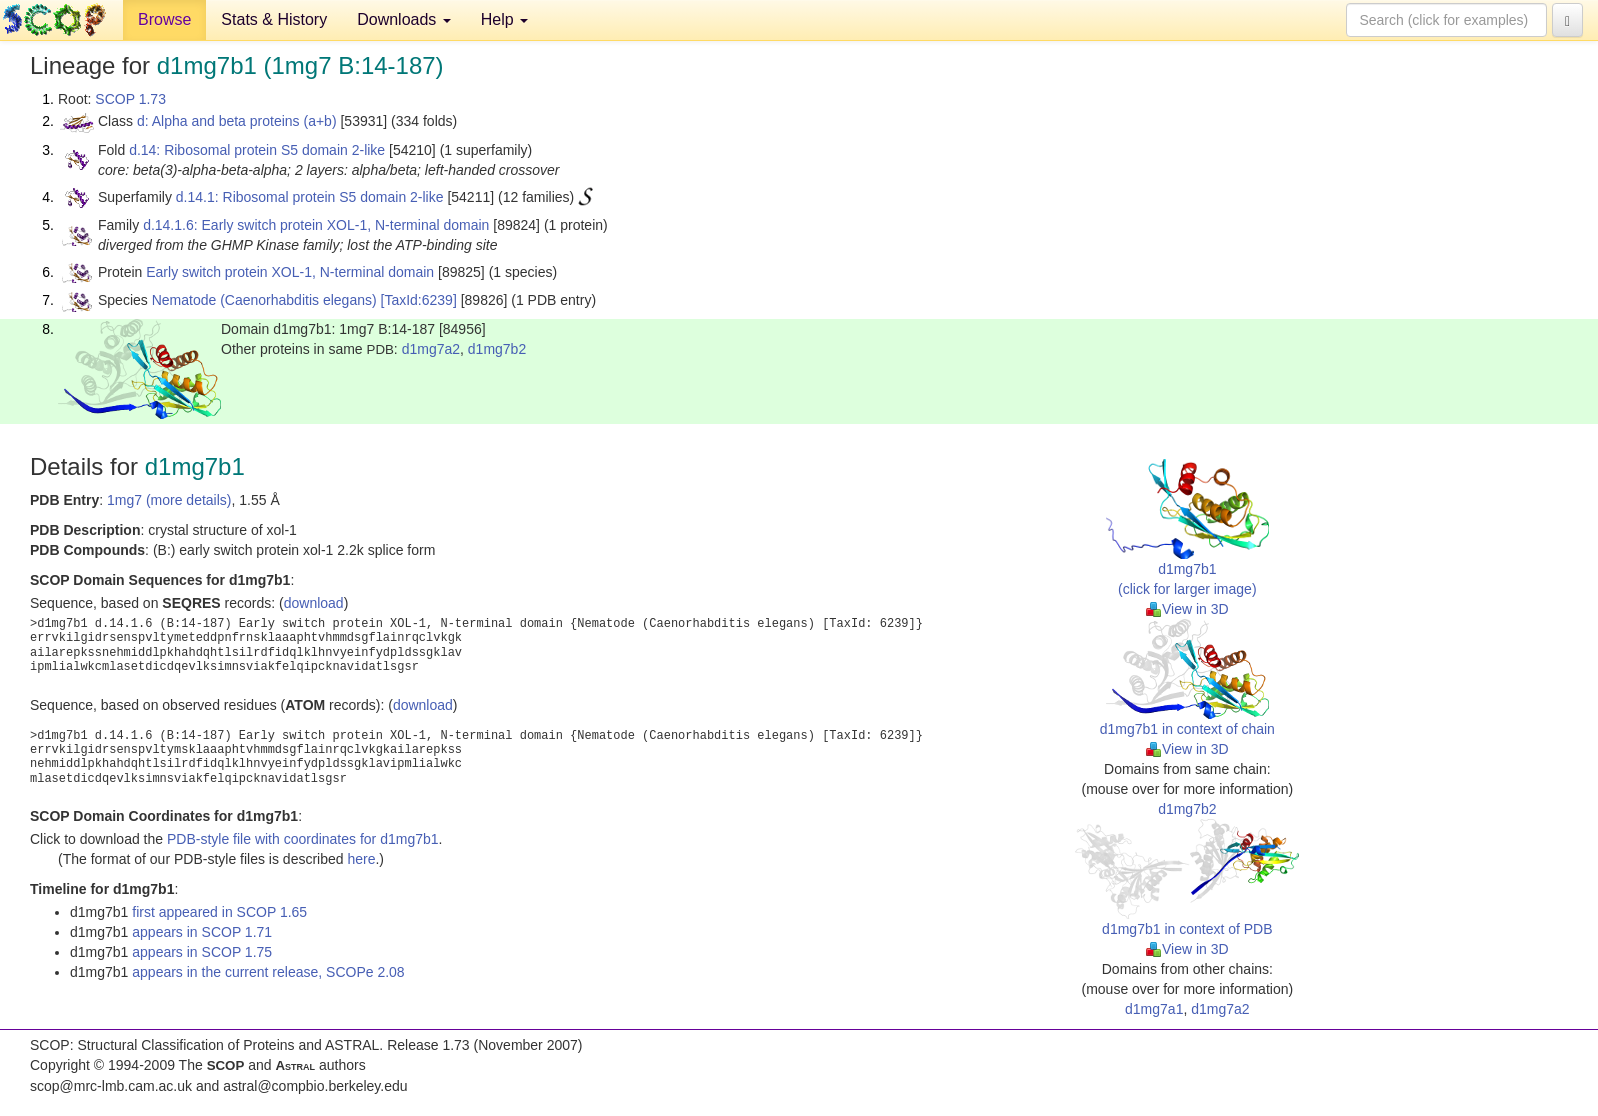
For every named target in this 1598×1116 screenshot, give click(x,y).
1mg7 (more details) (169, 500)
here (361, 859)
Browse (164, 19)
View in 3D (1187, 609)
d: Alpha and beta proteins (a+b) (237, 121)
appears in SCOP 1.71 (202, 932)
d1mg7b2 (497, 349)
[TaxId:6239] (419, 300)
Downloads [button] (404, 19)
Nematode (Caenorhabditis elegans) (264, 300)
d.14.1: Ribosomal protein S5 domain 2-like (310, 197)
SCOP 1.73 (130, 99)
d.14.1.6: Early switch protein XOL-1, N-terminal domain (316, 225)
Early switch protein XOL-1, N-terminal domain (290, 272)
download (314, 603)
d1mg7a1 (1154, 1009)
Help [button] (504, 19)
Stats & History (274, 19)
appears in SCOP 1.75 (202, 952)
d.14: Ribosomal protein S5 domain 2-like (257, 150)
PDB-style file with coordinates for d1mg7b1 (303, 839)
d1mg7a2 (431, 349)
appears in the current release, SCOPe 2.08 (268, 972)
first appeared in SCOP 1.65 (219, 912)
